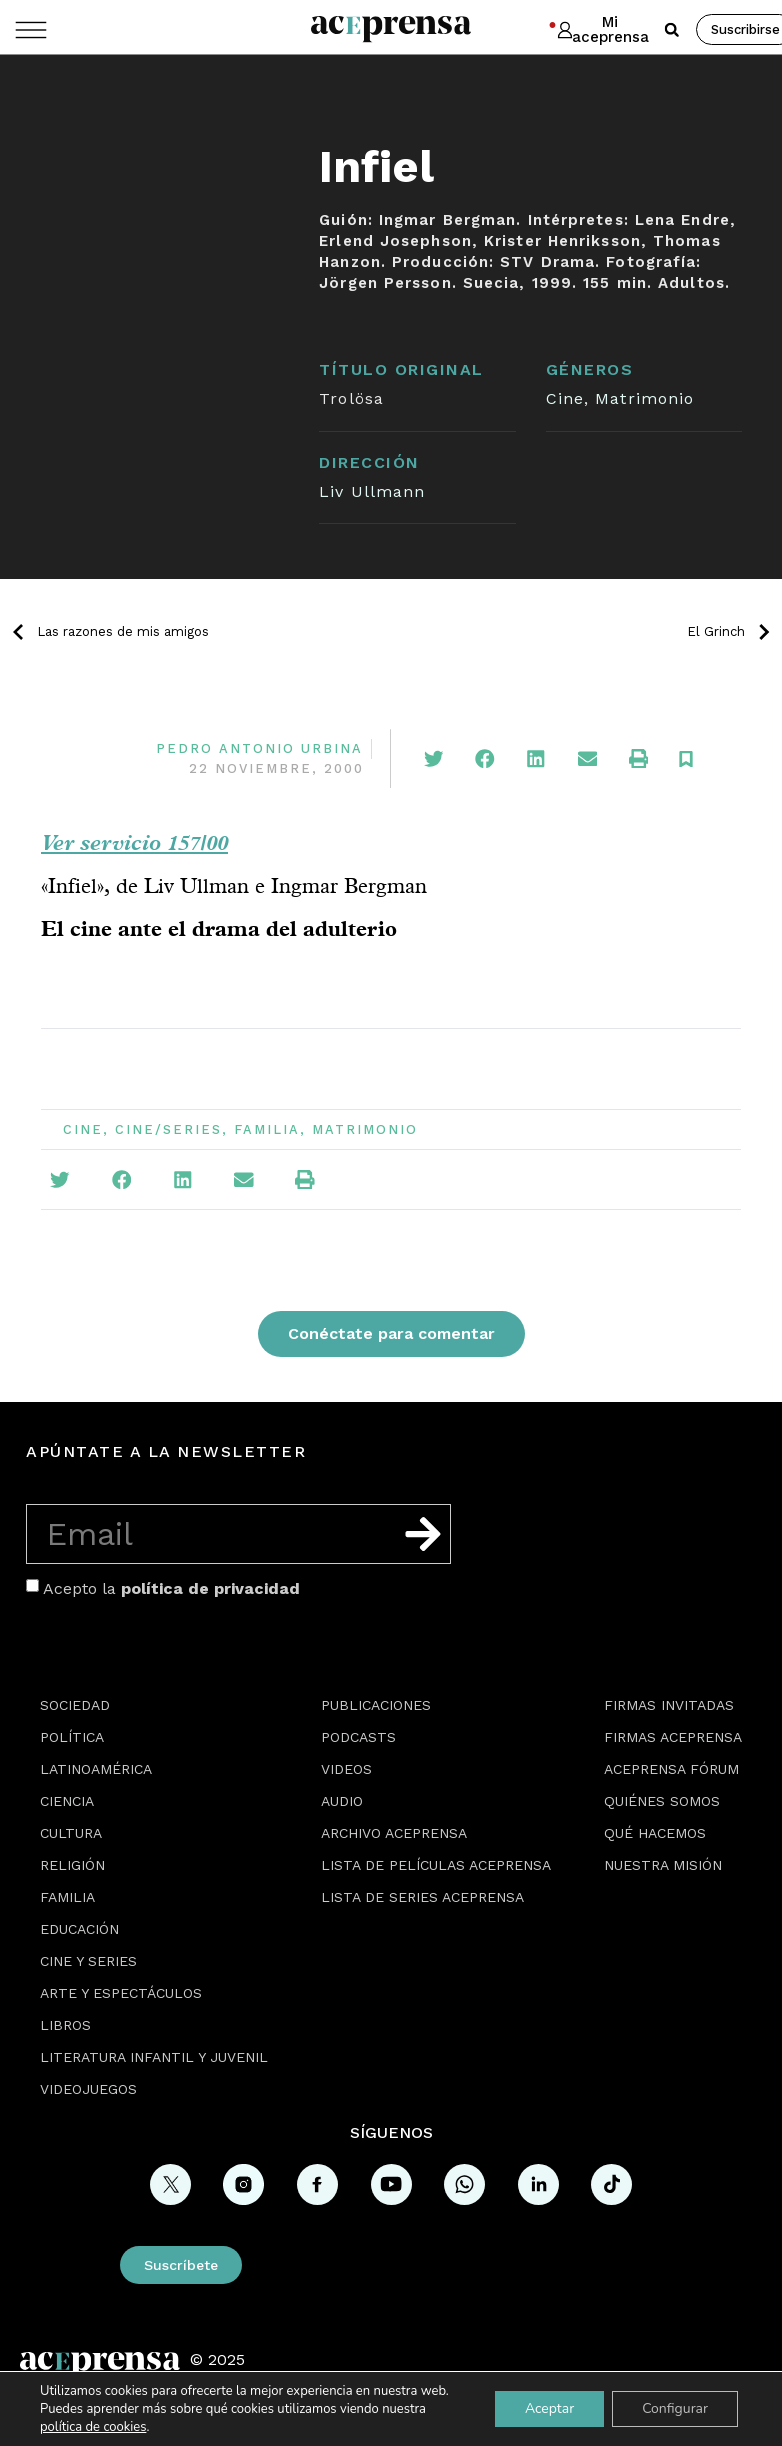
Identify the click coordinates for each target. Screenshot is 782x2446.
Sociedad (75, 1705)
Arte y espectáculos (121, 1993)
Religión (72, 1865)
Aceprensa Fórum (671, 1769)
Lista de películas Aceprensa (436, 1865)
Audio (342, 1801)
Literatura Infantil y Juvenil (154, 2057)
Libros (65, 2025)
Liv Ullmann (372, 491)
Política (72, 1737)
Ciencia (67, 1801)
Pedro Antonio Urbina (259, 748)
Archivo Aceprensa (394, 1833)
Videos (346, 1769)
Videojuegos (88, 2089)
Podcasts (358, 1737)
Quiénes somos (662, 1801)
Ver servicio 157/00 (134, 842)
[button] (672, 30)
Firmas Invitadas (669, 1705)
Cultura (71, 1833)
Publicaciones (376, 1705)
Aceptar (549, 2408)
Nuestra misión (663, 1865)
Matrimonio (644, 398)
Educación (79, 1929)
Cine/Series (168, 1129)
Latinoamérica (96, 1769)
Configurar (675, 2408)
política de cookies (93, 2427)
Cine (565, 398)
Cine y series (88, 1961)
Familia (267, 1129)
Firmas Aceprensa (673, 1737)
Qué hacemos (655, 1833)
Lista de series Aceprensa (422, 1897)
